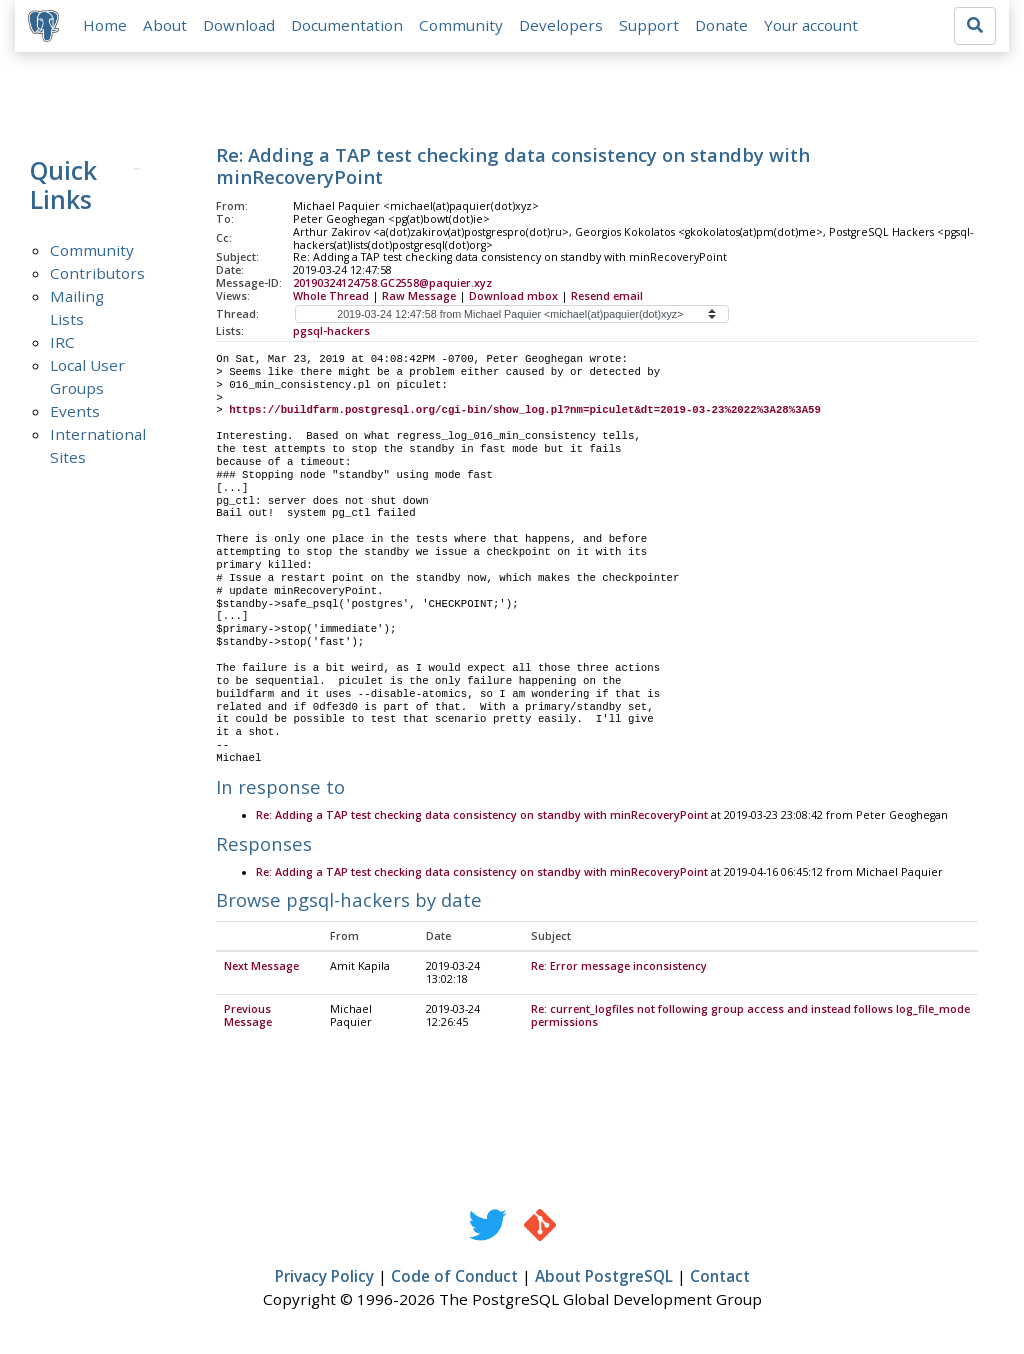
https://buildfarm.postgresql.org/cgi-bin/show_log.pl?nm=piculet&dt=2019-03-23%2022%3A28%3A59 (525, 414)
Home (108, 27)
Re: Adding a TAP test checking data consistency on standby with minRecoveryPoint (482, 820)
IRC (62, 345)
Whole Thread (331, 299)
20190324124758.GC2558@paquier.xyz (392, 286)
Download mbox (513, 299)
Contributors (97, 276)
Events (75, 414)
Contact (720, 1280)
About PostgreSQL (604, 1280)
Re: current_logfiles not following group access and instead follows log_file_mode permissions (750, 1019)
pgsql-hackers (331, 334)
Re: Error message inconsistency (619, 971)
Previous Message (248, 1019)
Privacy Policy (324, 1280)
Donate (724, 27)
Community (464, 27)
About (168, 27)
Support (652, 27)
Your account (814, 27)
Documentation (350, 27)
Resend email (607, 299)
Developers (564, 27)
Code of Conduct (454, 1280)
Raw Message (419, 299)
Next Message (261, 971)
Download (242, 27)
